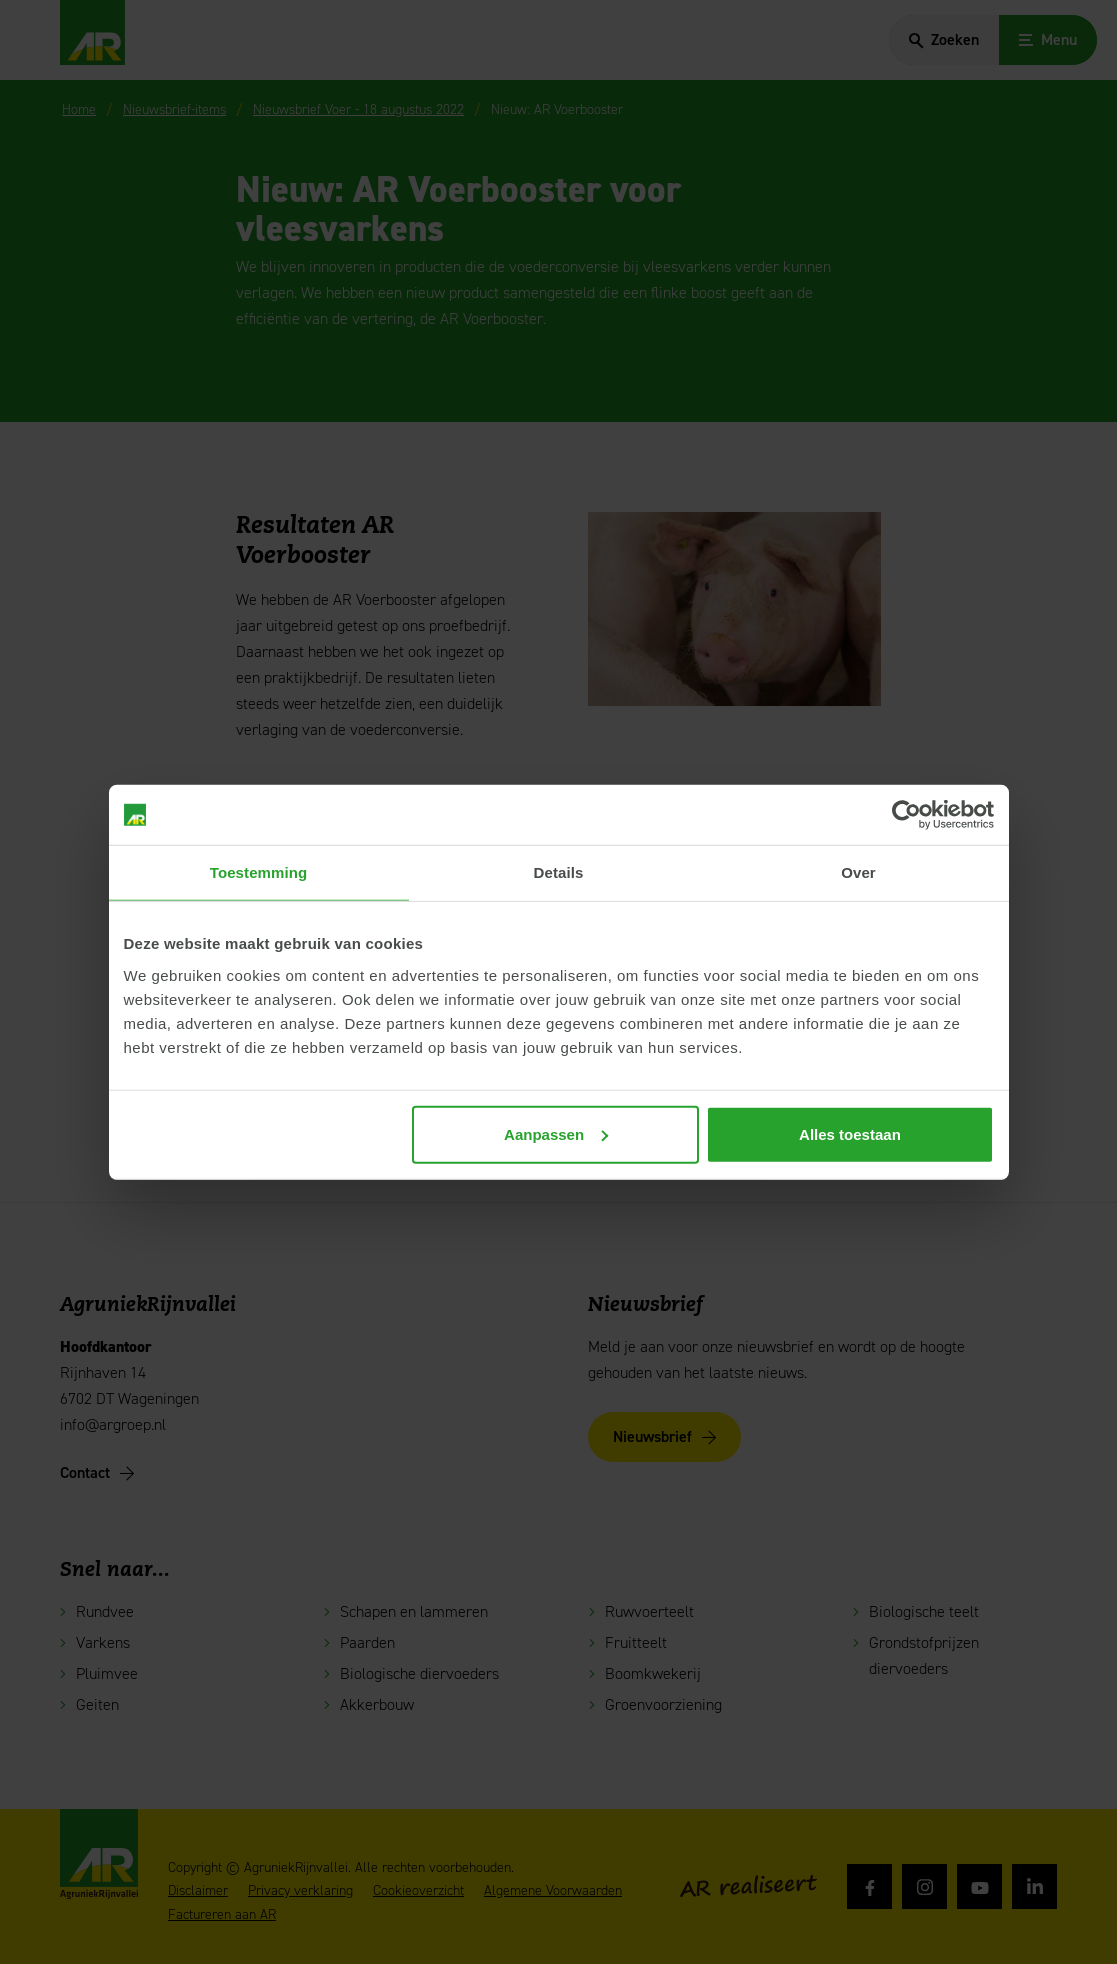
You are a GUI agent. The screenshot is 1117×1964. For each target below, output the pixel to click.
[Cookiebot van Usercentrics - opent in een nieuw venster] (906, 815)
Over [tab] (858, 872)
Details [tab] (559, 872)
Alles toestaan (850, 1133)
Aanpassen (556, 1133)
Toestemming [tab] (259, 872)
